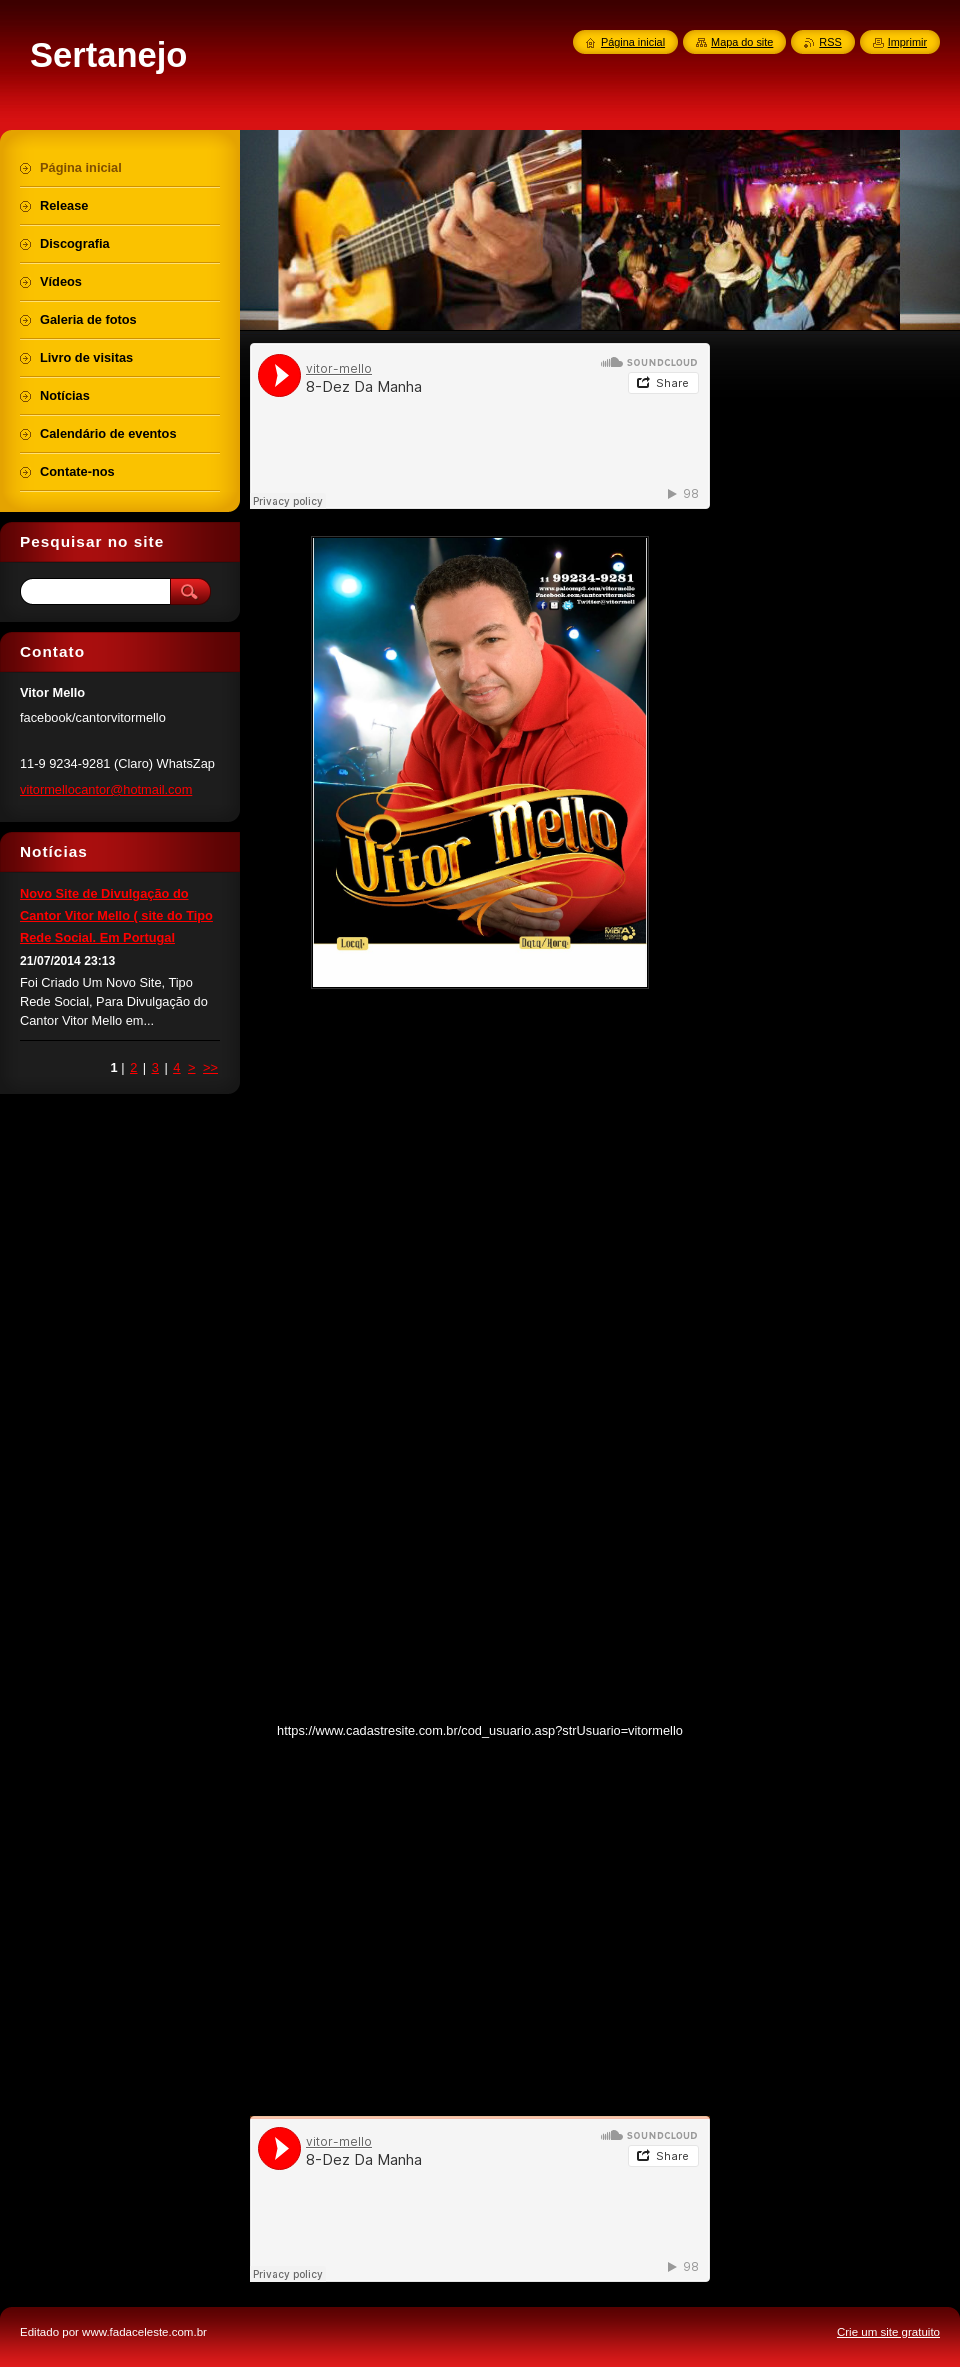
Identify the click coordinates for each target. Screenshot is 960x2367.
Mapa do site (742, 42)
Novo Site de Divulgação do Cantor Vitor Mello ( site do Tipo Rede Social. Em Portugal (116, 915)
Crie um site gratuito (888, 2332)
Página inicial (633, 42)
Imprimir (907, 42)
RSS (830, 42)
